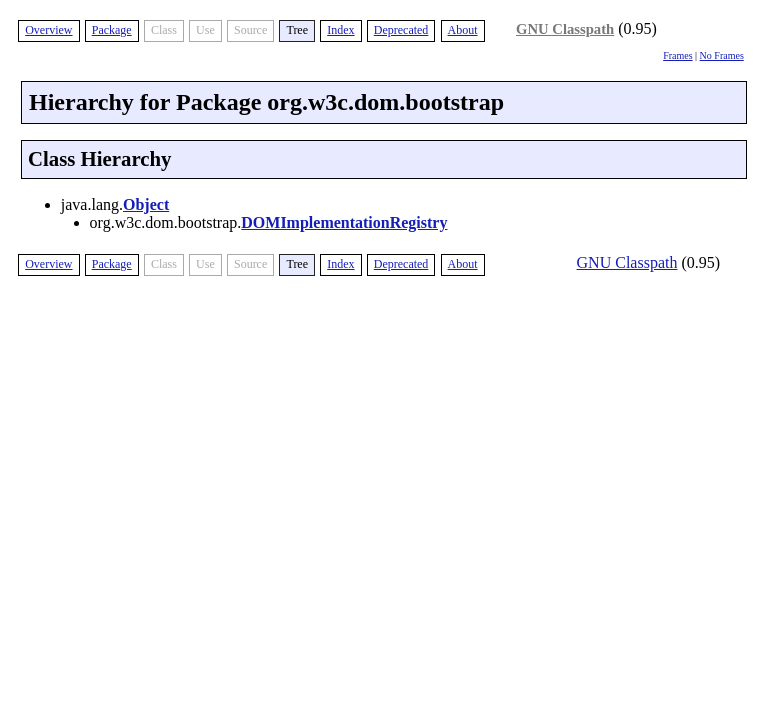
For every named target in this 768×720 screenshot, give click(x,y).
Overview (48, 30)
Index (340, 30)
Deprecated (401, 30)
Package (112, 30)
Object (146, 204)
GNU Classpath (565, 29)
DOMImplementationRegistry (344, 222)
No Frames (722, 55)
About (463, 30)
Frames (677, 55)
